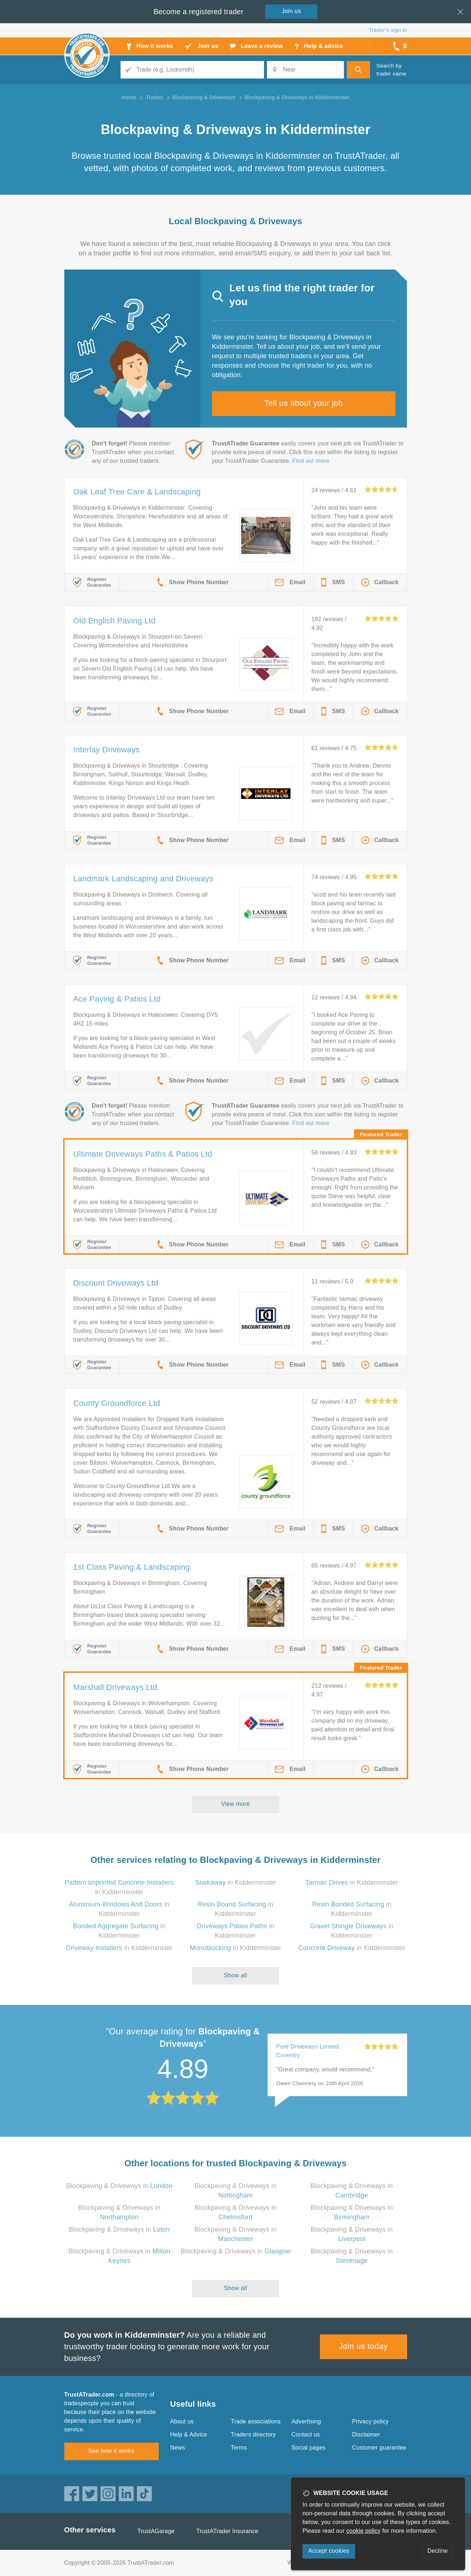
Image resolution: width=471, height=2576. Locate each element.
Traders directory (253, 2434)
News (177, 2447)
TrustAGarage (155, 2531)
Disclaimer (366, 2434)
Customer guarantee (379, 2447)
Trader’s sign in (388, 30)
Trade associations (256, 2421)
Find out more (310, 461)
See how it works (111, 2451)
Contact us (306, 2434)
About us (182, 2421)
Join (291, 11)
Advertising (306, 2421)
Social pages (309, 2447)
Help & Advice (188, 2434)
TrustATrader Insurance (227, 2531)
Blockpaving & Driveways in (119, 2185)
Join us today (363, 2346)
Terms (239, 2447)
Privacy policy (370, 2421)
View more (235, 1804)
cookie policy (363, 2531)
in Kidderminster (235, 1882)
